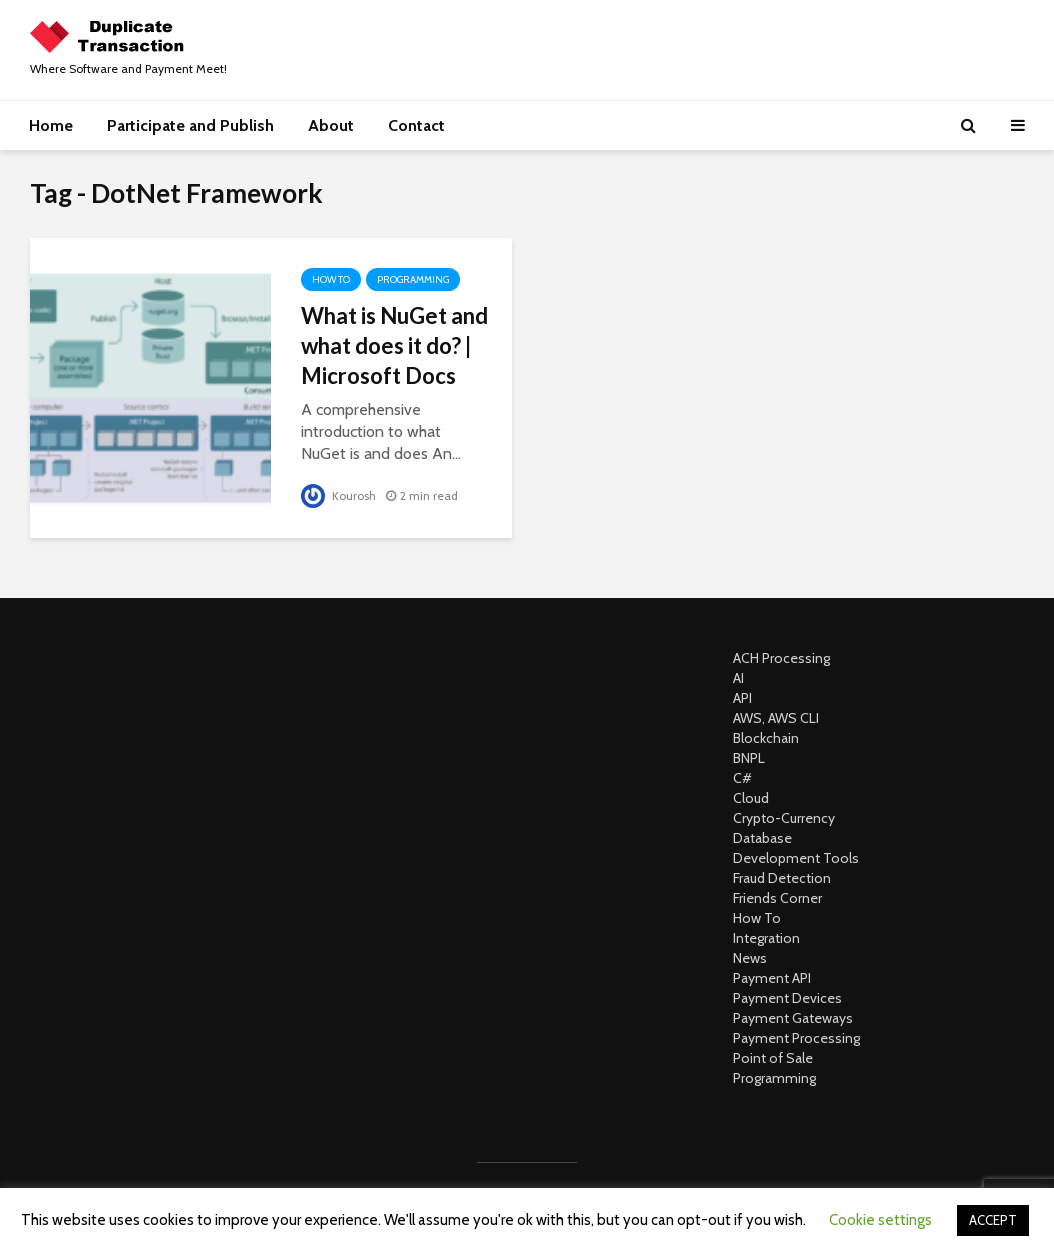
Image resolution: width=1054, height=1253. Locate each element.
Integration (766, 938)
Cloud (751, 798)
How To (331, 279)
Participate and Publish (190, 125)
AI (738, 678)
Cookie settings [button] (880, 1220)
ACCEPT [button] (993, 1220)
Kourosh (338, 495)
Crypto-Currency (784, 818)
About (331, 125)
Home (51, 125)
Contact (416, 125)
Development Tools (796, 858)
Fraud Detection (782, 878)
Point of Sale (773, 1058)
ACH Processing (781, 658)
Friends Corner (777, 898)
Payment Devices (787, 998)
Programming (413, 279)
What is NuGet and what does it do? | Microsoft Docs (394, 345)
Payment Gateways (793, 1018)
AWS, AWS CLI (776, 718)
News (750, 958)
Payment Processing (796, 1038)
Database (762, 838)
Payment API (772, 978)
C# (742, 778)
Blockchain (766, 738)
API (742, 698)
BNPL (749, 758)
